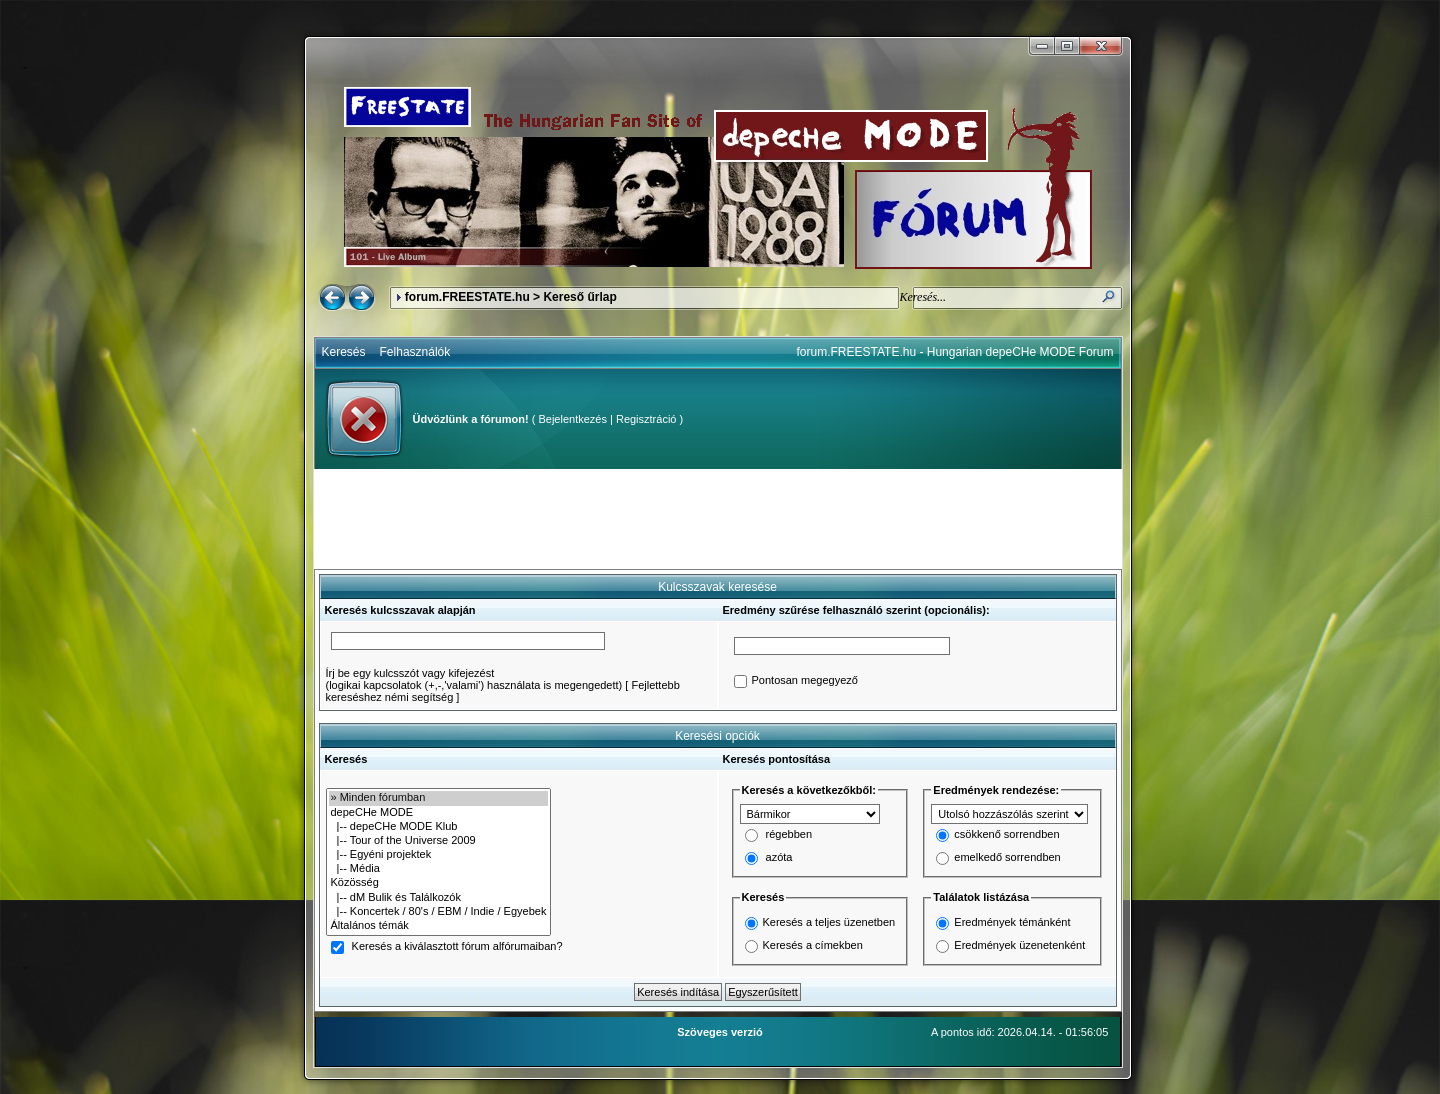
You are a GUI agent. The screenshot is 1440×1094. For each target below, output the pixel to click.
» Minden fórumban (439, 798)
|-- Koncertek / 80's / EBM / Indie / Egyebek (439, 912)
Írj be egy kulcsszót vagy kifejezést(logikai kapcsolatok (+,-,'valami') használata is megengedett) (474, 679)
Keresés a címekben (813, 945)
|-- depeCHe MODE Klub (439, 827)
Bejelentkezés (572, 419)
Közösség (439, 883)
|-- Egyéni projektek (439, 855)
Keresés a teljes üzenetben (829, 922)
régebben (789, 835)
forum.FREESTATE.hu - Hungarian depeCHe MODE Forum (955, 352)
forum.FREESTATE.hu (467, 297)
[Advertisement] (718, 519)
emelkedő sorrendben (1007, 858)
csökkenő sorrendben (1006, 835)
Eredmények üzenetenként (1019, 945)
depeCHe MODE (439, 813)
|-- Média (439, 869)
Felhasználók (415, 352)
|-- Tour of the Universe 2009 (439, 841)
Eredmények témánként (1012, 922)
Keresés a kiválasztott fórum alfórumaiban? (457, 947)
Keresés (344, 352)
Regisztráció (646, 419)
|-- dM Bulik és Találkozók (439, 898)
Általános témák (439, 926)
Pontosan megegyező (805, 681)
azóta (779, 858)
